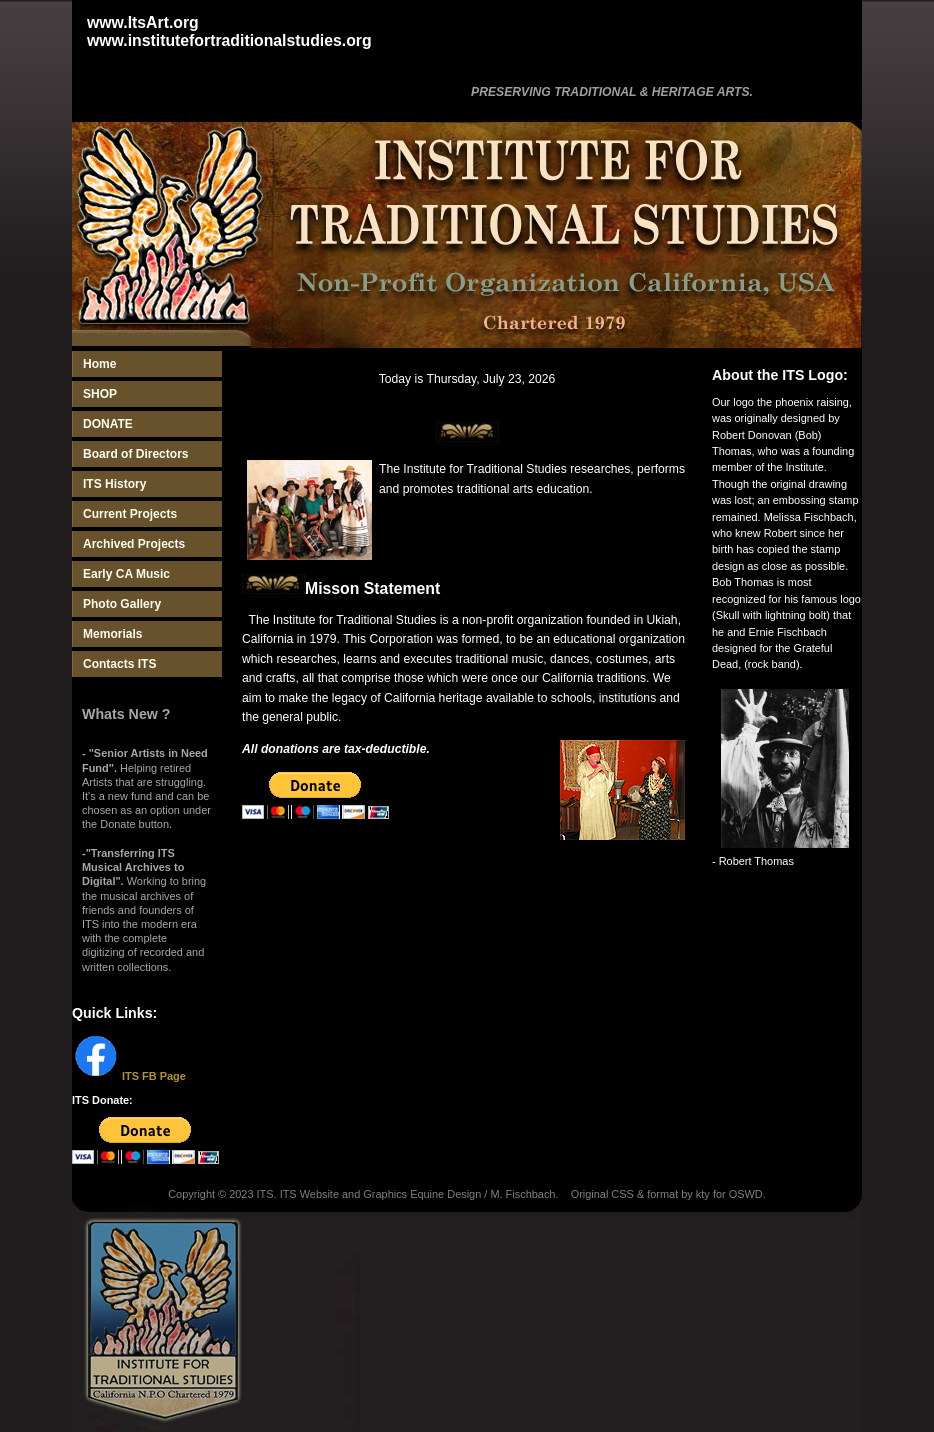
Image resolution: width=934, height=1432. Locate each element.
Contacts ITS (119, 664)
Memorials (112, 634)
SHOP (100, 394)
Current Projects (130, 514)
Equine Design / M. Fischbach (482, 1194)
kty (703, 1194)
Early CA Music (126, 574)
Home (99, 364)
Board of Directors (136, 454)
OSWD (746, 1194)
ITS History (114, 484)
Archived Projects (134, 544)
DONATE (108, 424)
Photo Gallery (122, 604)
